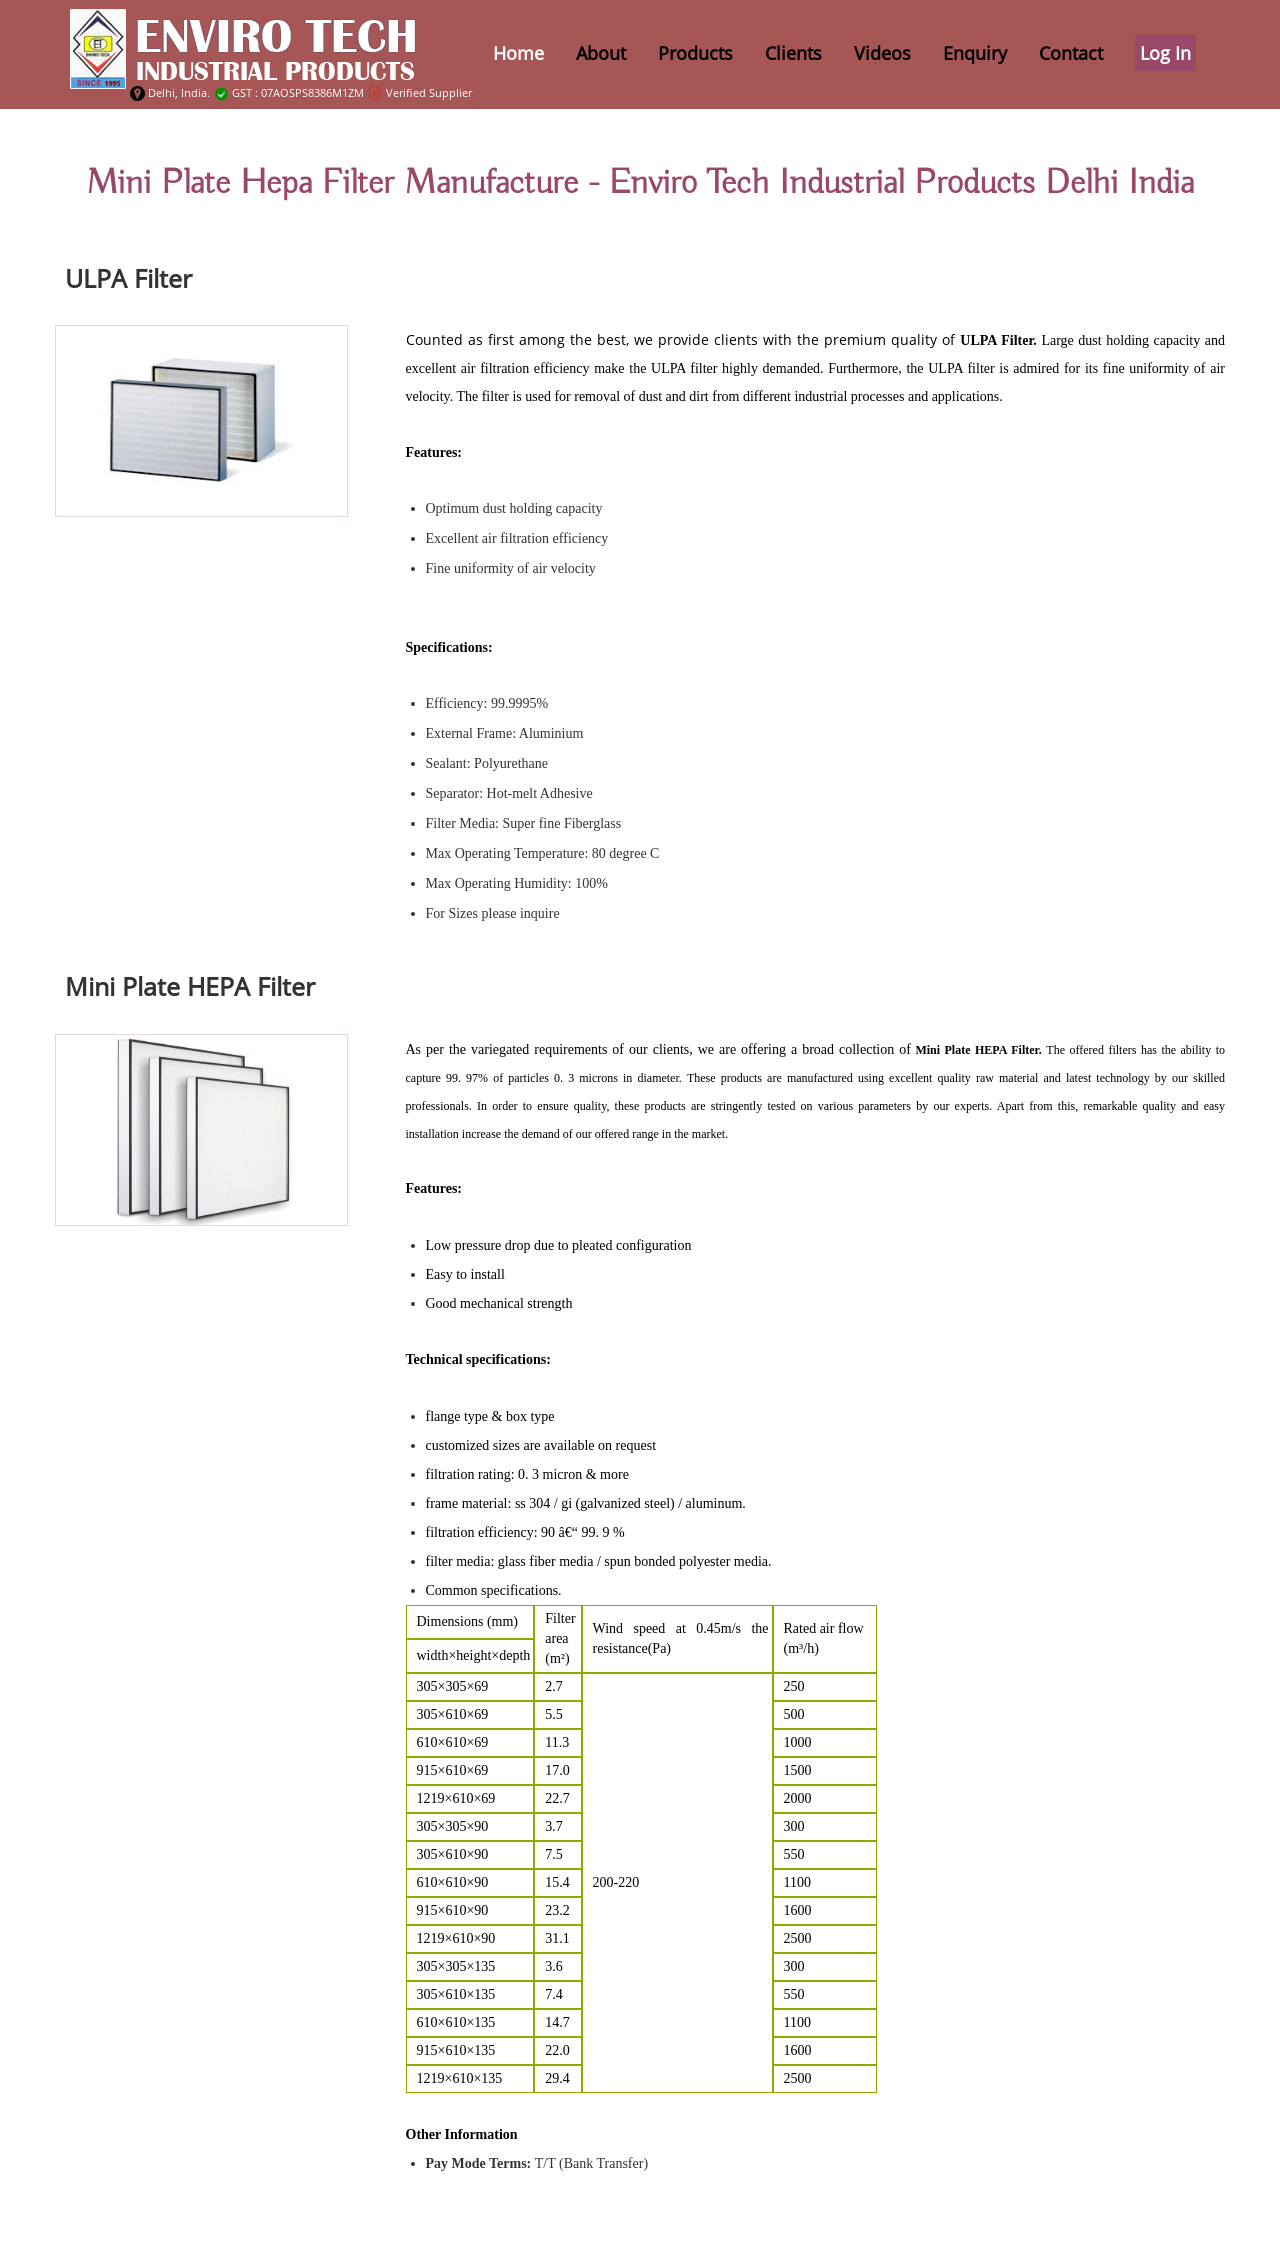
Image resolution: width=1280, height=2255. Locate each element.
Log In (1165, 53)
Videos (882, 53)
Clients (793, 53)
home (518, 53)
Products (695, 53)
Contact (1071, 53)
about (601, 53)
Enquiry (975, 53)
